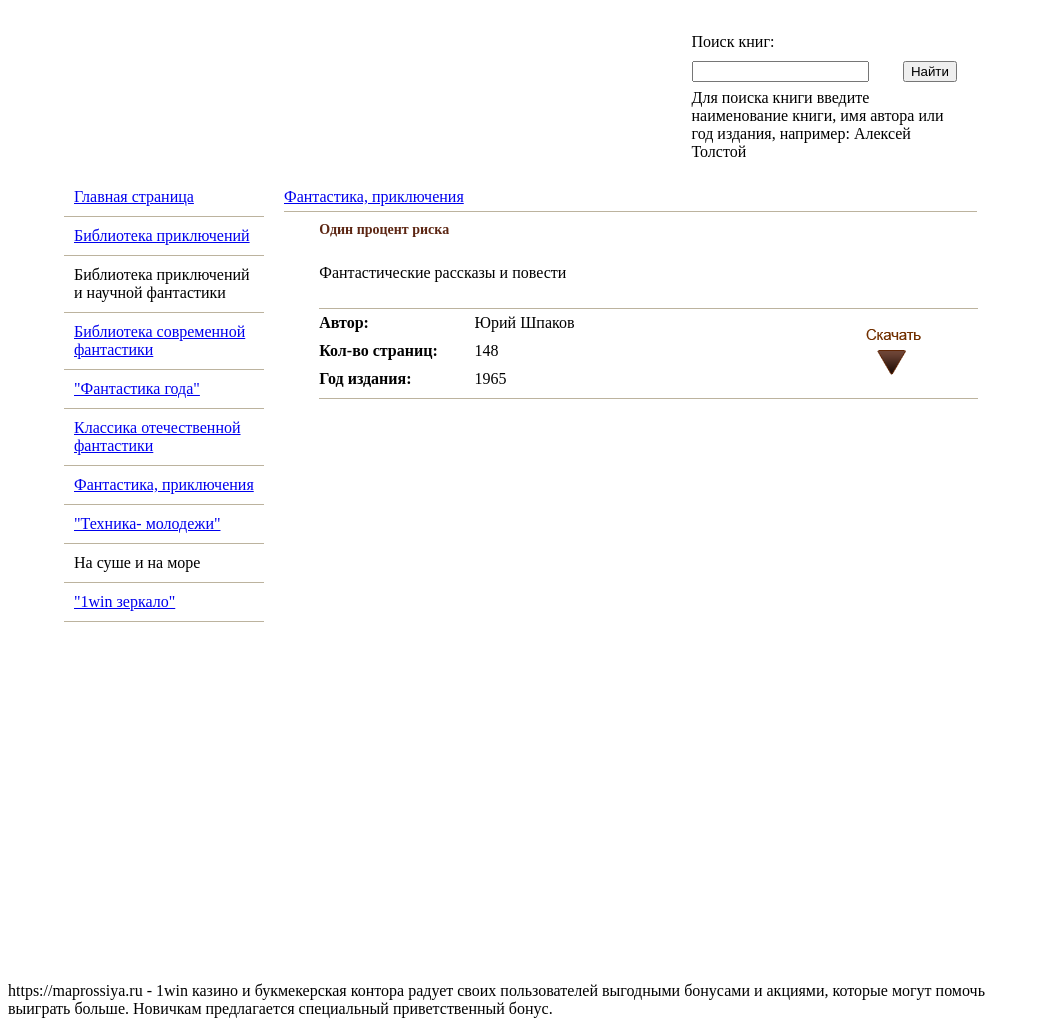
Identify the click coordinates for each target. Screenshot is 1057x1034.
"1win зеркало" (124, 601)
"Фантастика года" (137, 388)
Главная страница (134, 196)
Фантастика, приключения (164, 484)
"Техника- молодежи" (147, 523)
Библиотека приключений (162, 235)
